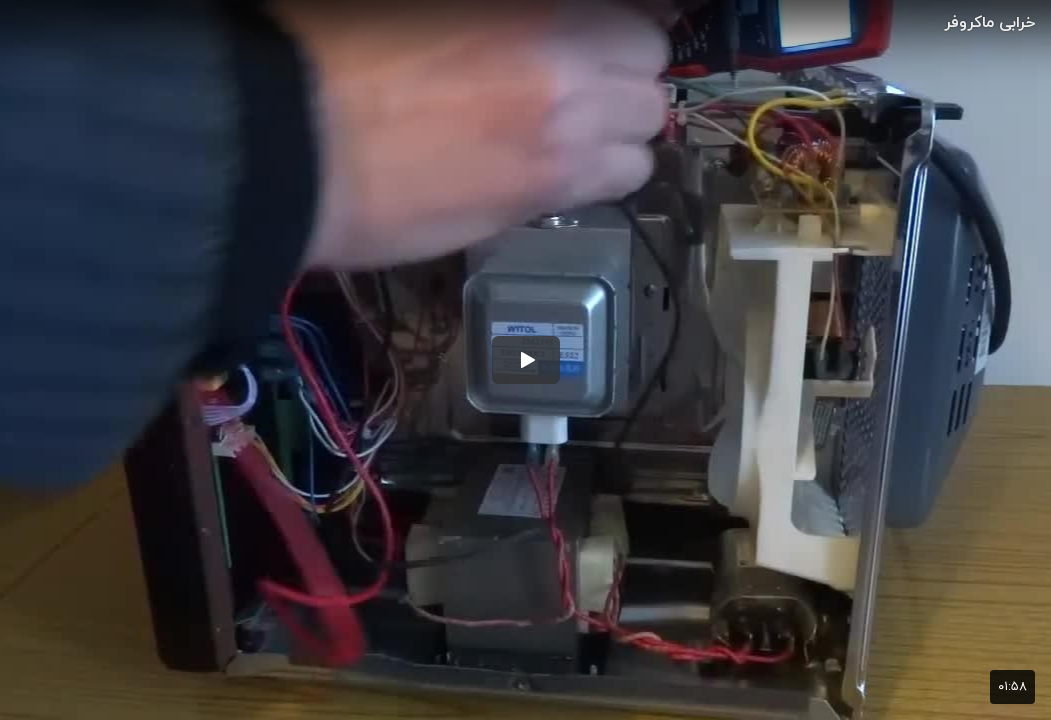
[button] (526, 360)
